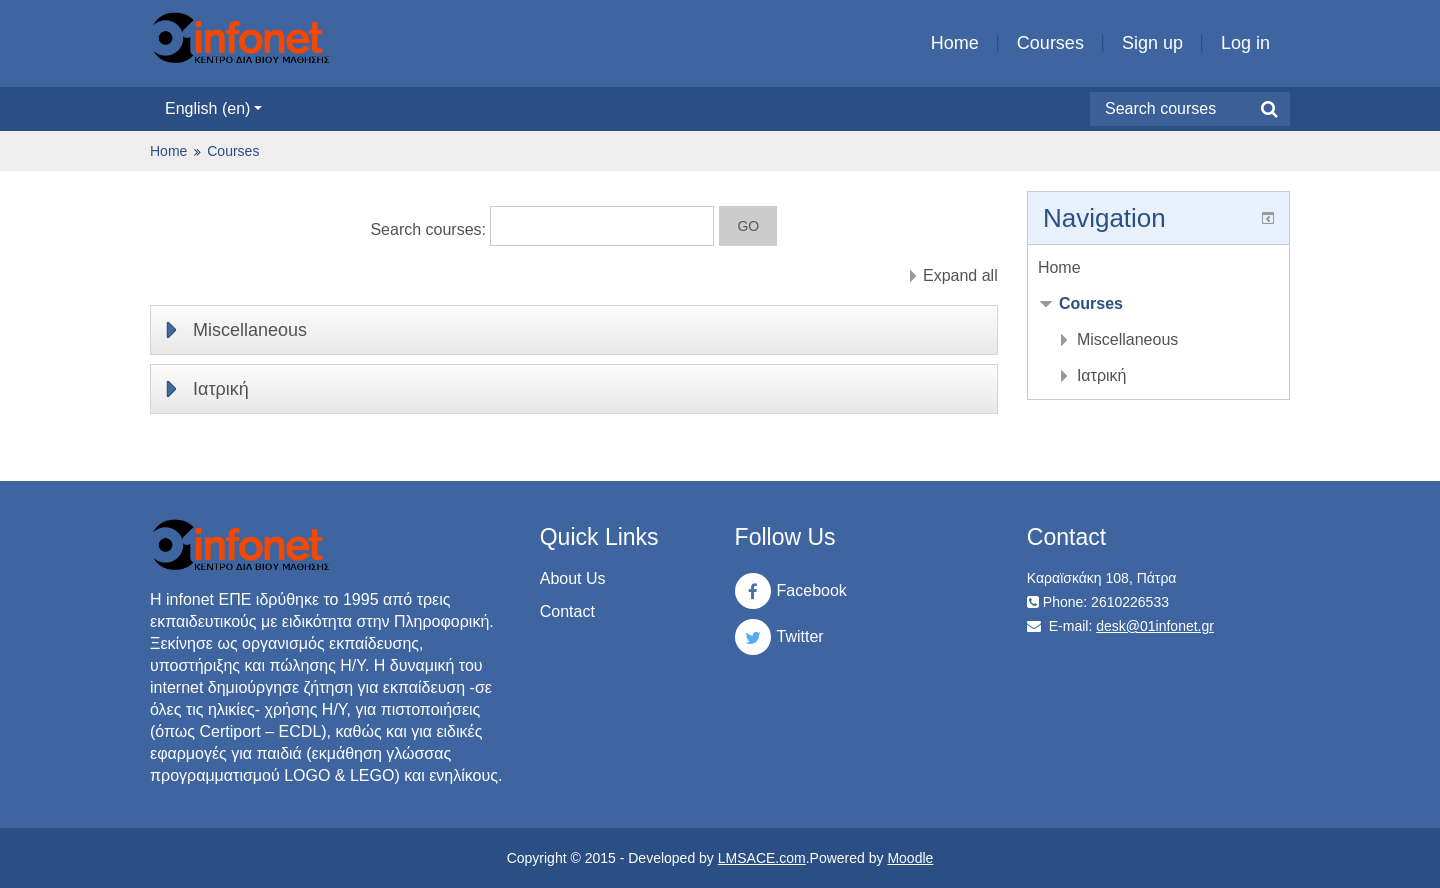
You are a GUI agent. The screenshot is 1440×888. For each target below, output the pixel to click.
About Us (573, 578)
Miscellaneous (250, 330)
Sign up (1152, 43)
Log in (1245, 43)
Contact (567, 611)
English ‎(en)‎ (213, 108)
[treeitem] (1158, 268)
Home (955, 43)
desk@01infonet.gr (1155, 626)
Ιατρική (221, 389)
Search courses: (430, 229)
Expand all (960, 275)
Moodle (910, 858)
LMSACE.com (762, 858)
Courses (1050, 43)
